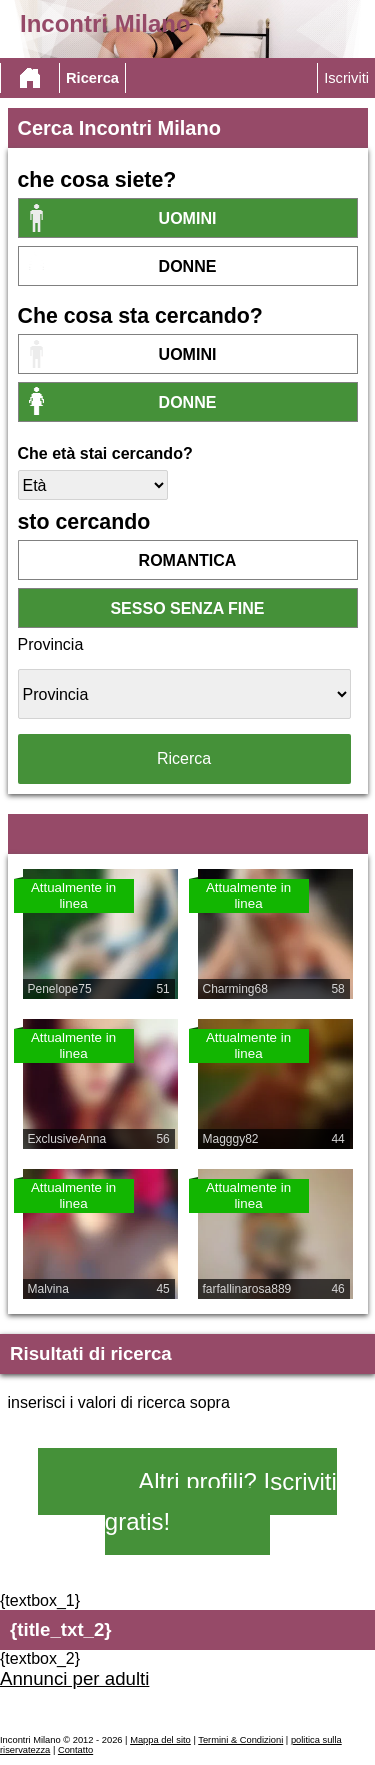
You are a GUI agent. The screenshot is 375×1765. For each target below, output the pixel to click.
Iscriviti (346, 78)
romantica (188, 560)
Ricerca (92, 78)
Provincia (51, 644)
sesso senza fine (187, 608)
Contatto (75, 1750)
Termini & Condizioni (240, 1740)
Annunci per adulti (74, 1678)
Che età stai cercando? (105, 453)
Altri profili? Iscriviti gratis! (221, 1501)
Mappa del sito (160, 1740)
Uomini (188, 218)
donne (188, 266)
